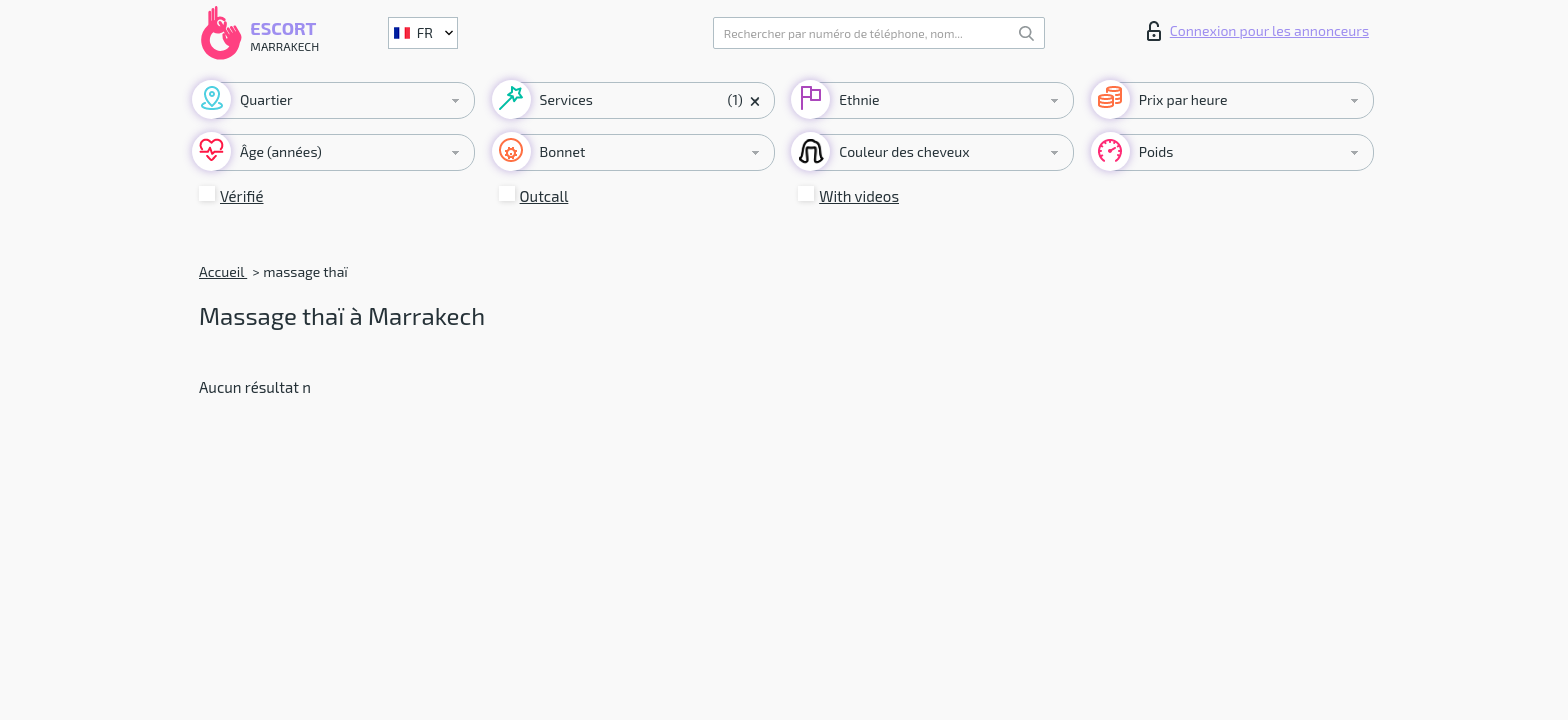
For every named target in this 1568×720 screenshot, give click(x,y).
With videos (859, 196)
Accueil (223, 271)
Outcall (544, 196)
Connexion (1258, 31)
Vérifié (242, 196)
